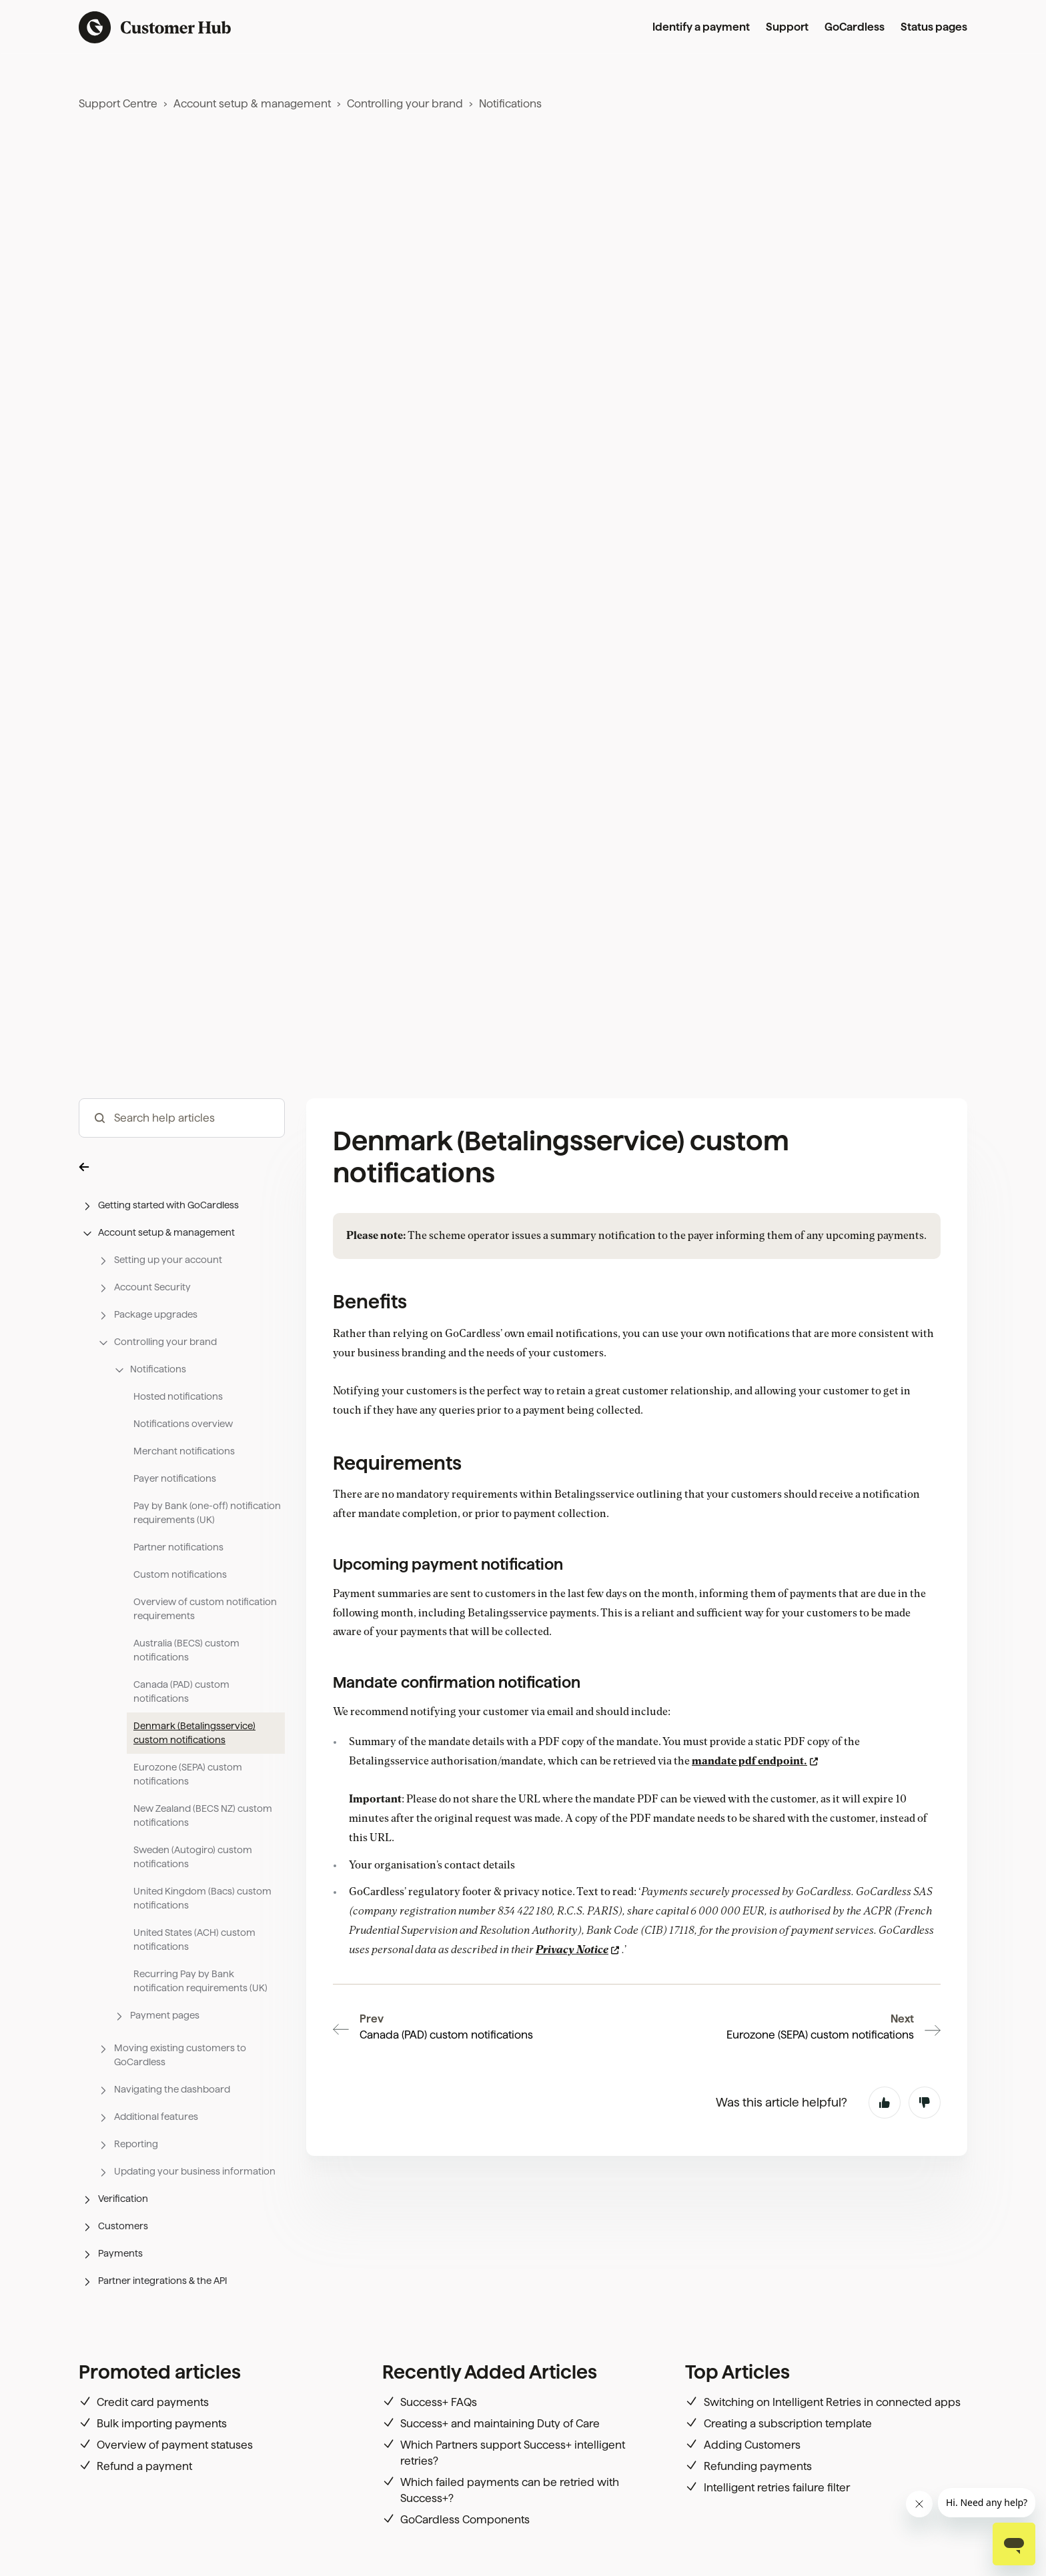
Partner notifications (178, 1547)
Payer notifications (174, 1478)
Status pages (934, 27)
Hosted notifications (178, 1396)
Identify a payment (701, 27)
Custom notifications (180, 1574)
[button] (182, 1166)
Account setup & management (252, 103)
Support (787, 27)
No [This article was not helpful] (925, 2027)
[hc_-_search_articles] (182, 1118)
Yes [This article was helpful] (885, 2027)
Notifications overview (183, 1423)
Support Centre (118, 103)
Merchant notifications (184, 1451)
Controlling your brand (405, 103)
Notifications (510, 103)
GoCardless (855, 27)
